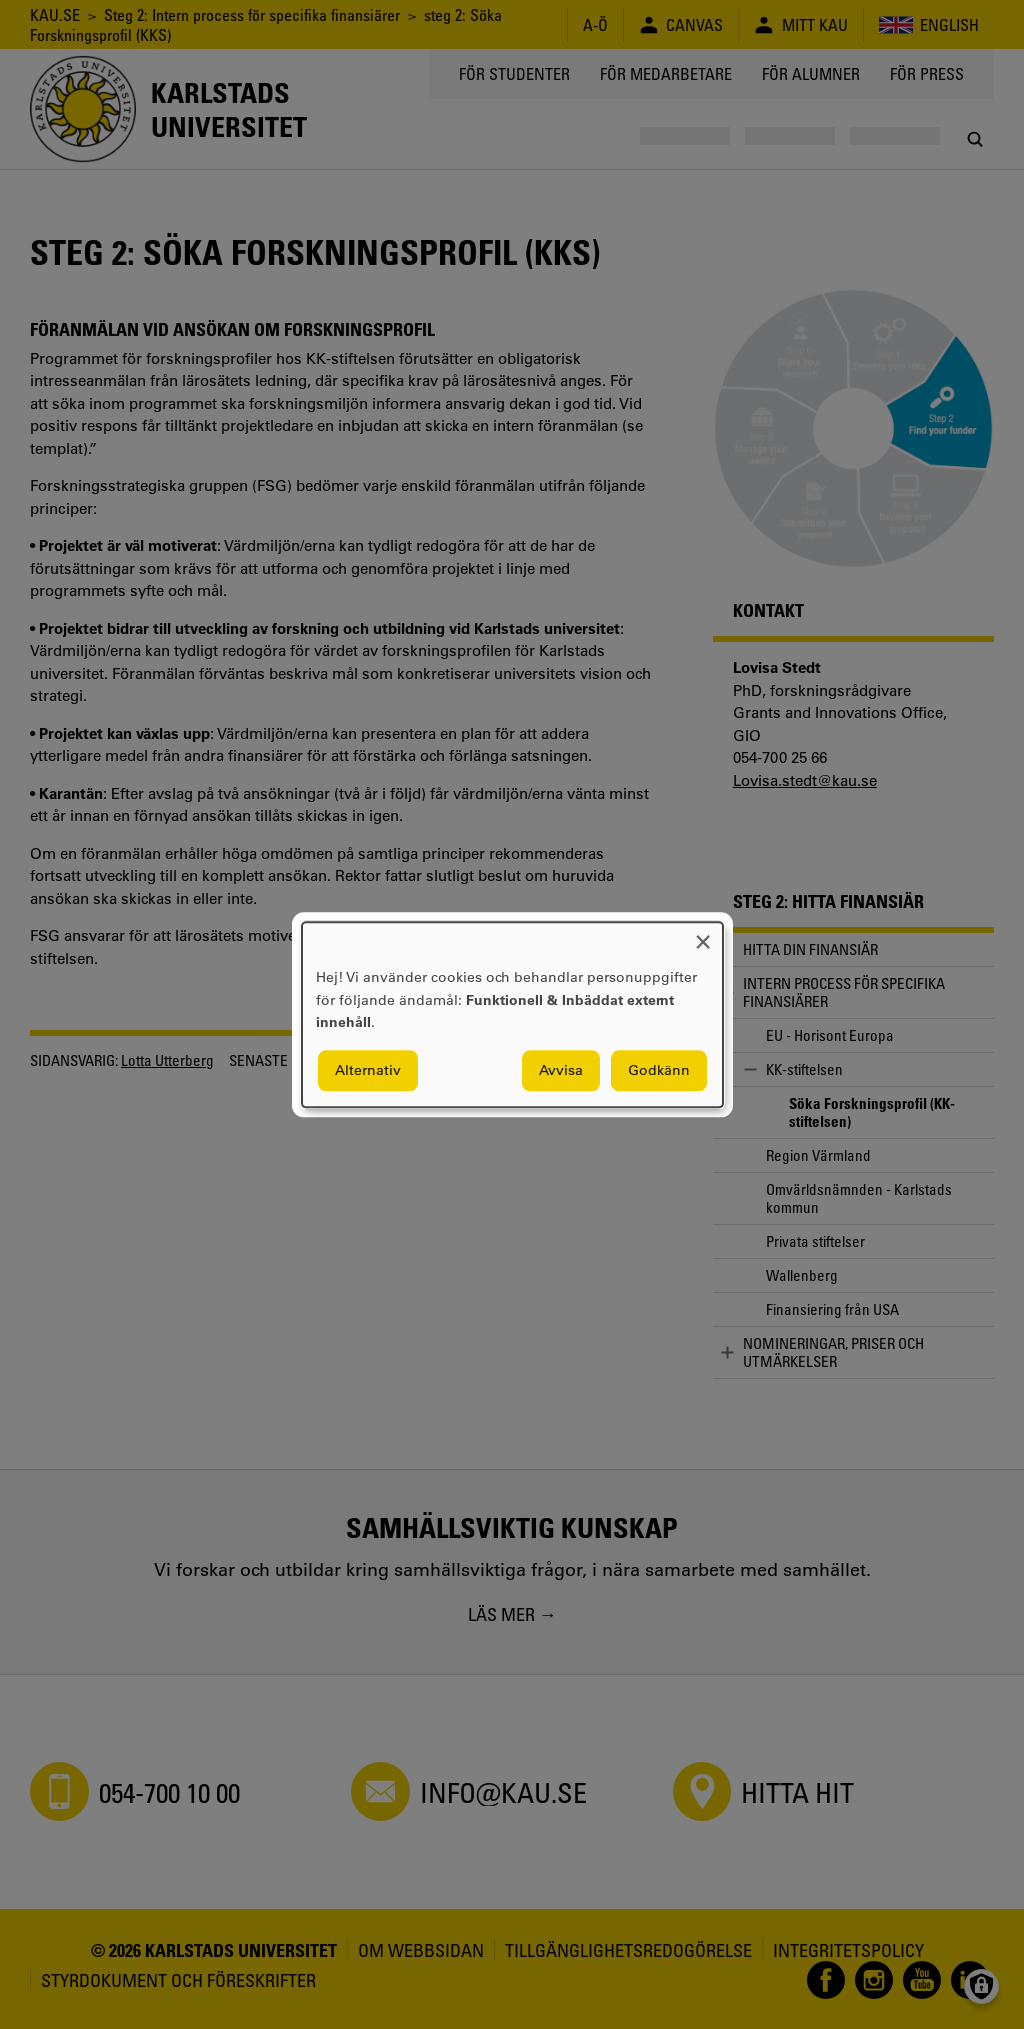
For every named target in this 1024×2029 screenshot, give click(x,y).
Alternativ (368, 1070)
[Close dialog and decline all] (703, 934)
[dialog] (512, 1014)
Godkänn (659, 1070)
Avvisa (561, 1070)
